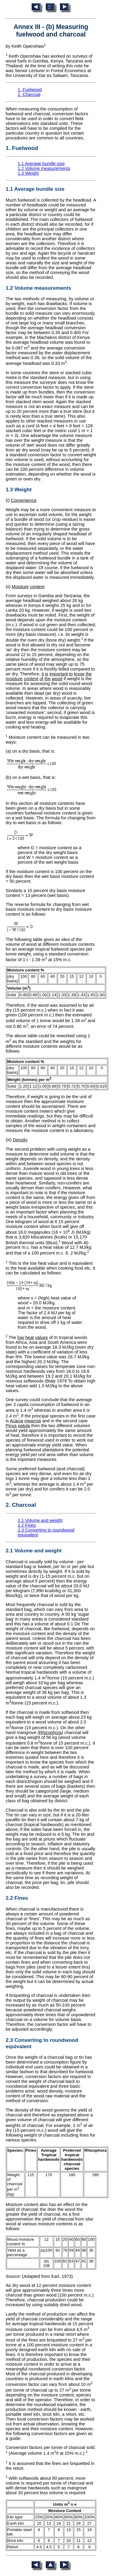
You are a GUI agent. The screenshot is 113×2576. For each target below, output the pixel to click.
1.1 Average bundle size (41, 163)
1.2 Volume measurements (44, 168)
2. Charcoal (29, 94)
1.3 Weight (28, 173)
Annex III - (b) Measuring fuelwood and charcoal (51, 30)
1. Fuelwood (30, 89)
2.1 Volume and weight (40, 1520)
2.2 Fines (27, 1525)
